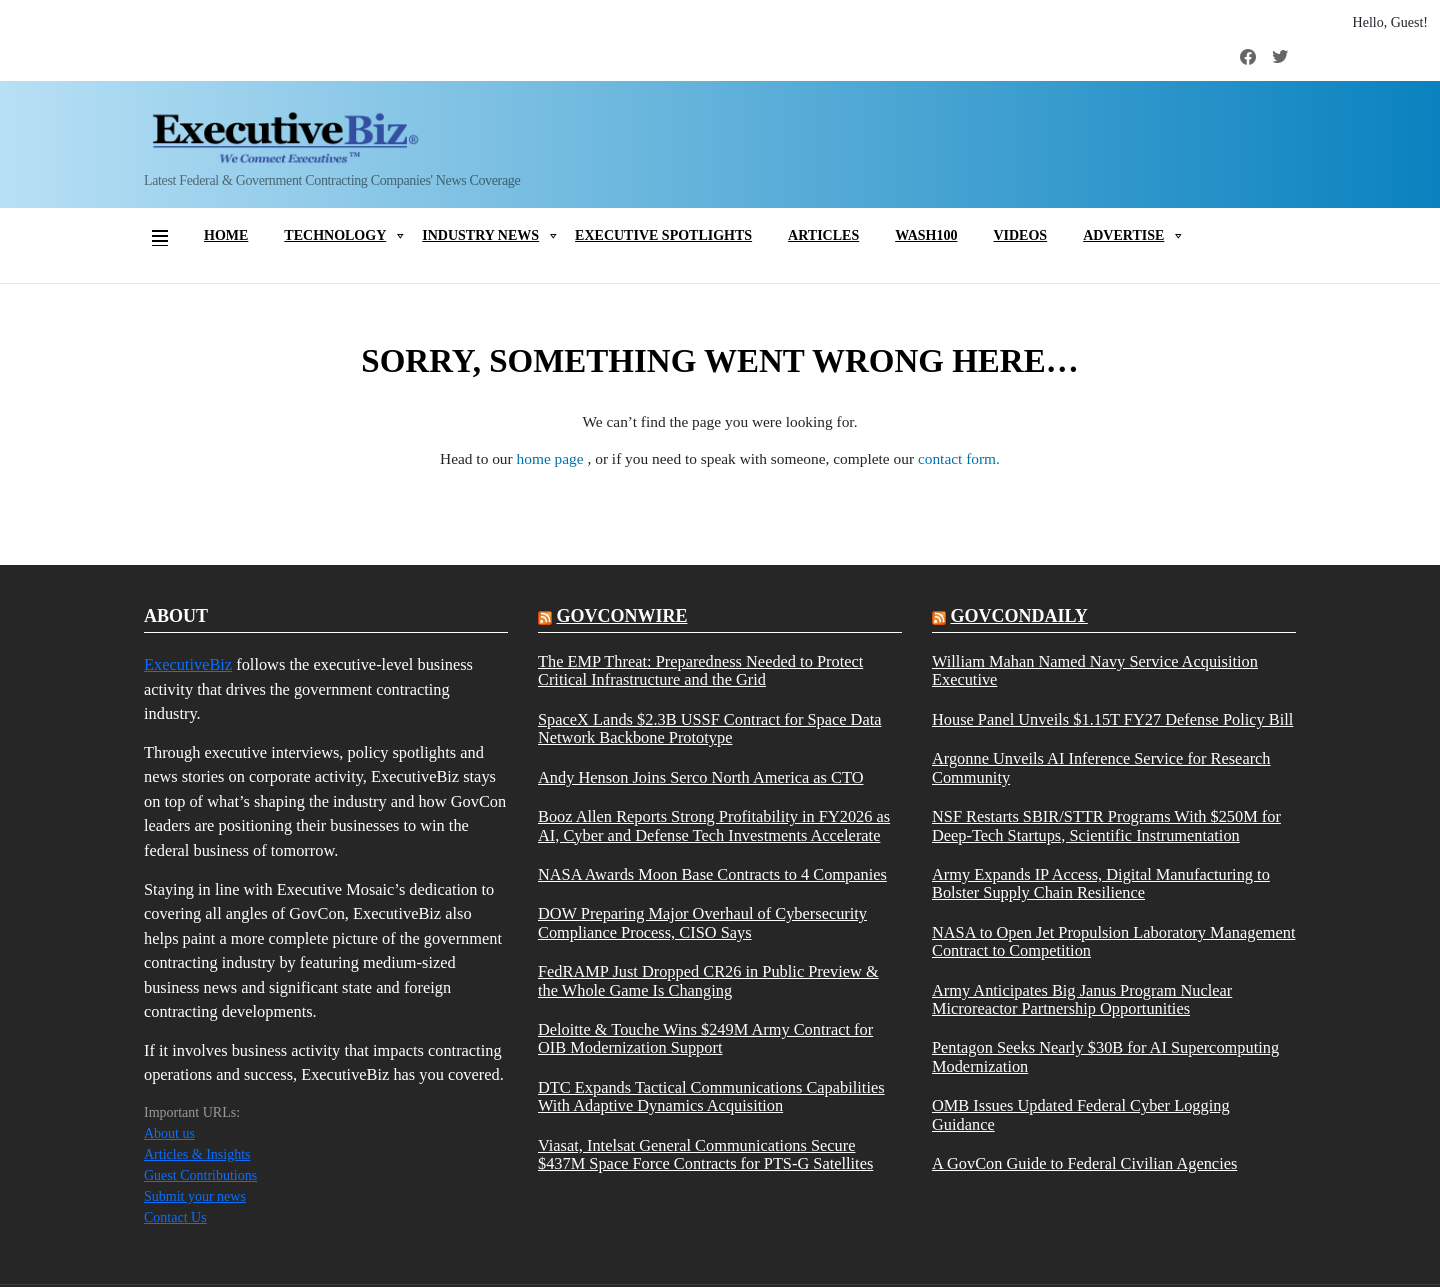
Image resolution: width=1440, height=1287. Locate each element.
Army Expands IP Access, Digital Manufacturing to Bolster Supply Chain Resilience (1101, 884)
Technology (335, 235)
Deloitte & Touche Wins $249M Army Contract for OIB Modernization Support (705, 1039)
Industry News (480, 235)
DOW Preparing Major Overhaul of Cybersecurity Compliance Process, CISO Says (702, 923)
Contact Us (175, 1217)
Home (226, 235)
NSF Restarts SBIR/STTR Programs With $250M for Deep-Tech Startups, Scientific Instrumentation (1106, 826)
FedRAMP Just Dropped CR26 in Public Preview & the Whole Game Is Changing (708, 981)
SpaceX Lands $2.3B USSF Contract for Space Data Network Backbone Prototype (709, 729)
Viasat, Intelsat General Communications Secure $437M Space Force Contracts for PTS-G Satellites (705, 1155)
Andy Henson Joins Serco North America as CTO (700, 778)
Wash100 (926, 235)
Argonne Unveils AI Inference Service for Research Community (1101, 768)
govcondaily (1018, 616)
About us (169, 1133)
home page (552, 458)
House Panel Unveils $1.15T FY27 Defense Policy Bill (1112, 720)
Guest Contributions (200, 1175)
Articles (823, 235)
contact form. (959, 458)
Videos (1020, 235)
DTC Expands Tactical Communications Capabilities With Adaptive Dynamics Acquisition (711, 1097)
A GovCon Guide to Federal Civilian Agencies (1084, 1164)
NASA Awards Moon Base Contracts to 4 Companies (712, 875)
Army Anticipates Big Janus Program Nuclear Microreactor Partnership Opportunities (1082, 1000)
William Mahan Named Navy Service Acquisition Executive (1095, 671)
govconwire (621, 616)
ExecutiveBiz (188, 664)
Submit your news (195, 1196)
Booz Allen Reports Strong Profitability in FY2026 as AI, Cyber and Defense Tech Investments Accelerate (714, 826)
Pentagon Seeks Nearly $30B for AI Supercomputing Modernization (1105, 1057)
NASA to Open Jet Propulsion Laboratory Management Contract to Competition (1114, 942)
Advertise (1123, 235)
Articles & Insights (197, 1154)
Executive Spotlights (663, 235)
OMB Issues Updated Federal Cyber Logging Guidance (1081, 1115)
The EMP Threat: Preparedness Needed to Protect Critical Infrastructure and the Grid (700, 671)
